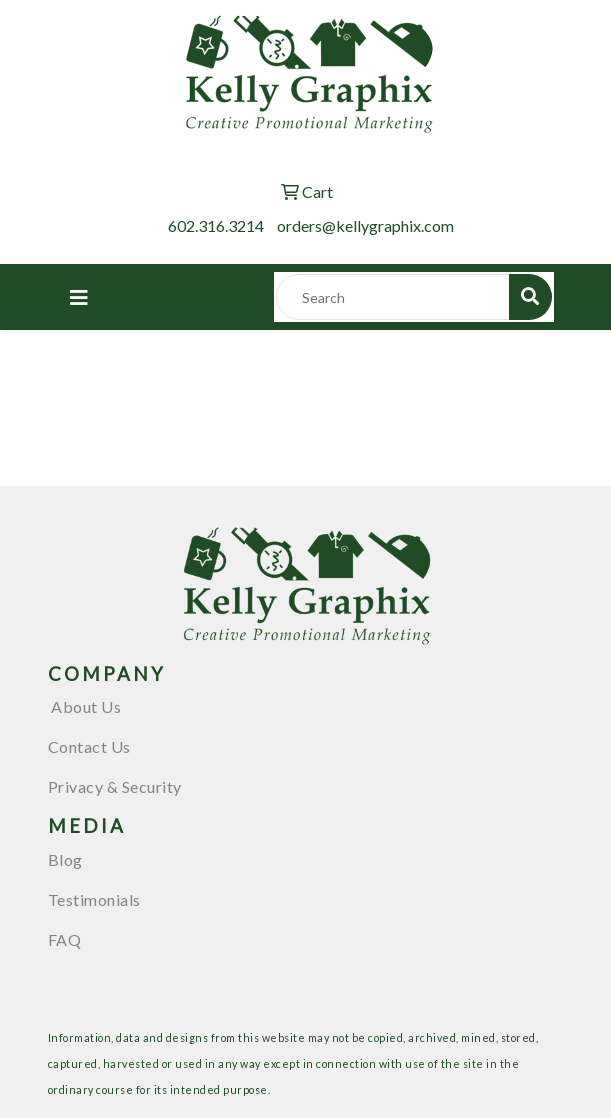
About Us (85, 706)
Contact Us (89, 746)
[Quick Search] (393, 297)
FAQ (65, 939)
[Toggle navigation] (79, 297)
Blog (65, 859)
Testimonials (94, 899)
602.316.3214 (216, 225)
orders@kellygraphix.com (365, 225)
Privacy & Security (115, 786)
